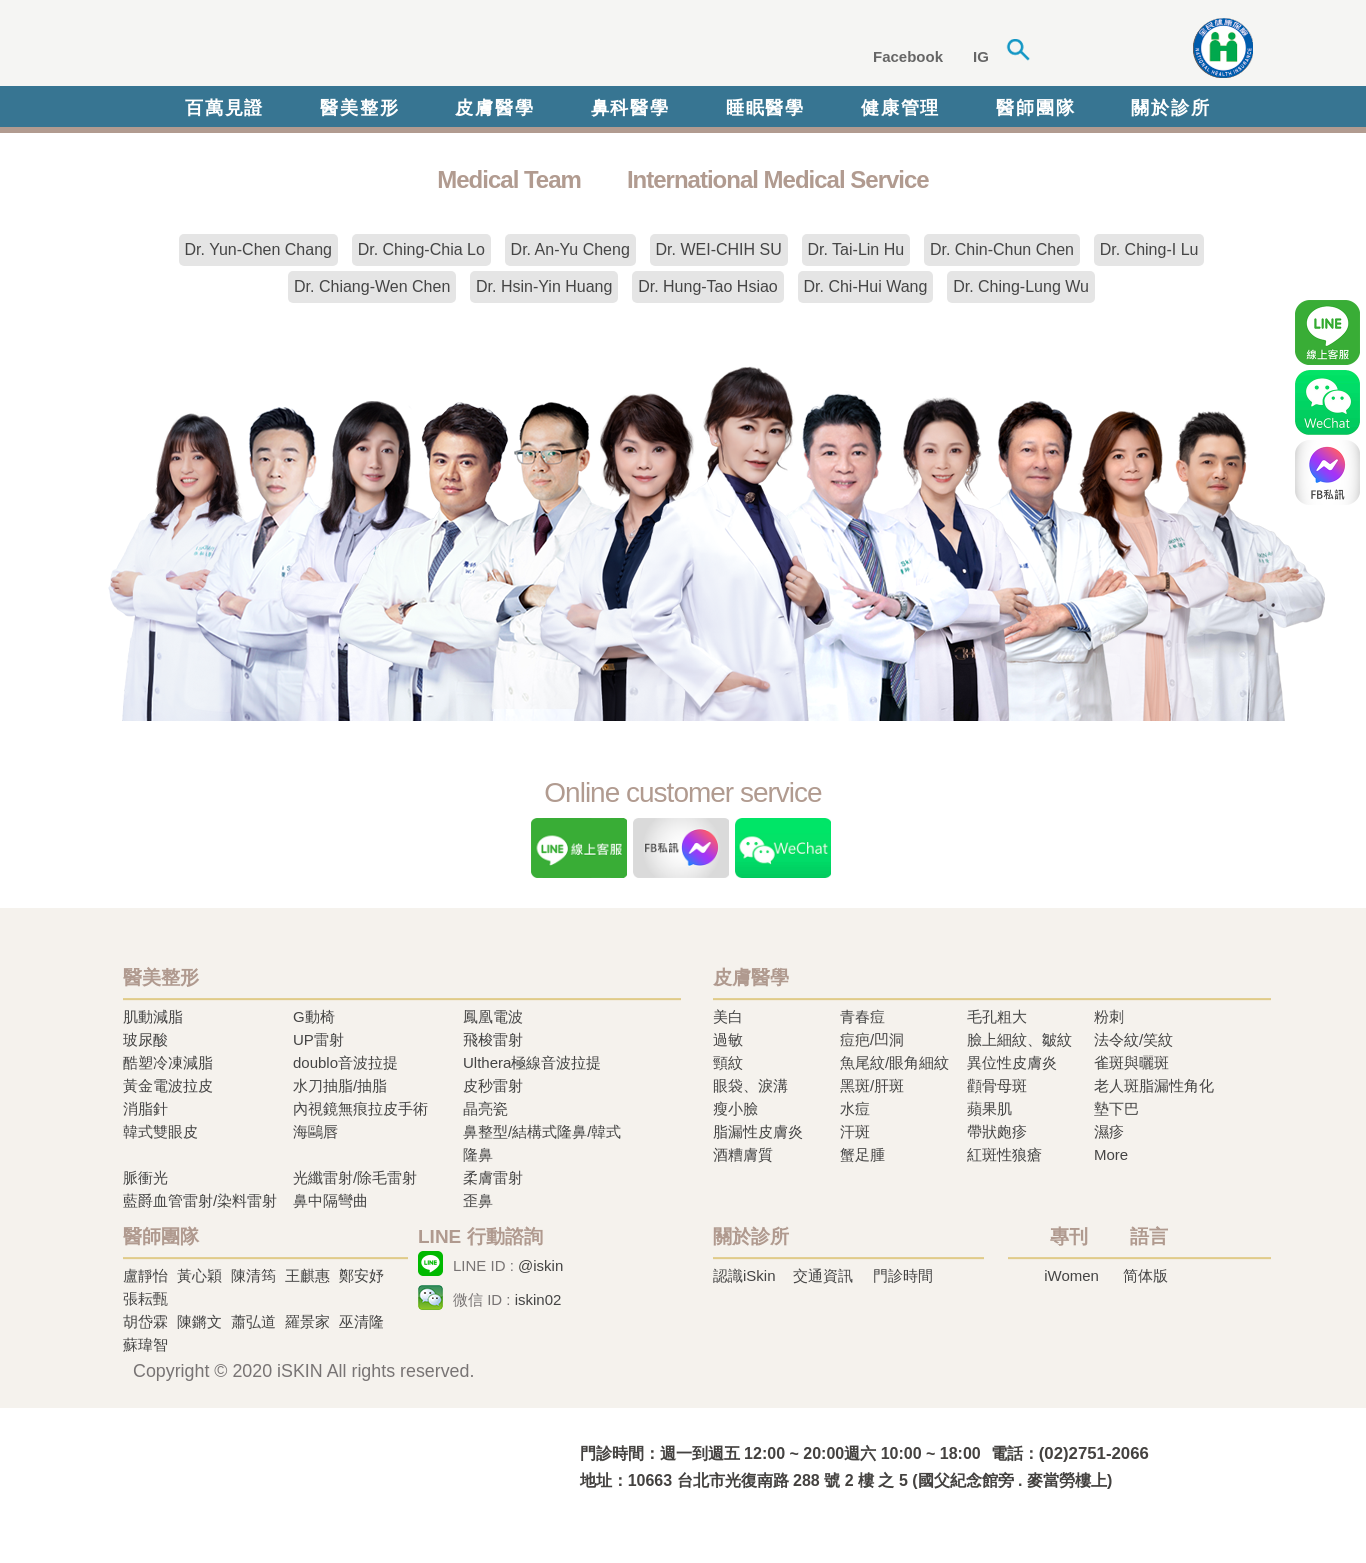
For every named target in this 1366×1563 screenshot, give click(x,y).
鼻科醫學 (630, 108)
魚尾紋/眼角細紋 (894, 1062)
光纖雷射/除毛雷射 (355, 1177)
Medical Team (509, 179)
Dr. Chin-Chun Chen (1002, 249)
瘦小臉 (735, 1108)
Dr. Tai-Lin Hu (856, 249)
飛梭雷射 (493, 1039)
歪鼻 (478, 1200)
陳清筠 (253, 1275)
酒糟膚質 (743, 1154)
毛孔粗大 (997, 1016)
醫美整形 (359, 108)
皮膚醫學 (494, 108)
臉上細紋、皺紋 (1019, 1039)
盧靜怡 (145, 1275)
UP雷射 (318, 1039)
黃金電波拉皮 (168, 1085)
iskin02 (538, 1299)
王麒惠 (307, 1275)
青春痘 (862, 1016)
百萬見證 (224, 108)
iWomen (1071, 1275)
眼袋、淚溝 (750, 1085)
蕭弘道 (253, 1321)
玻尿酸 (145, 1039)
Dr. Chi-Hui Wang (866, 286)
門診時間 (903, 1275)
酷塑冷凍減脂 (168, 1062)
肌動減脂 (153, 1016)
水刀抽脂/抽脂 (340, 1085)
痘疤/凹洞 (872, 1039)
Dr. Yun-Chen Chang (258, 249)
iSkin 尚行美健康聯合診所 (426, 48)
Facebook (908, 56)
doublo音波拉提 (345, 1062)
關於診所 (1170, 108)
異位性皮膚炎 (1012, 1062)
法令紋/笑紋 (1133, 1039)
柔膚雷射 (493, 1177)
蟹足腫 (862, 1154)
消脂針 (145, 1108)
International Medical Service (778, 179)
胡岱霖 (145, 1321)
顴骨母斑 (997, 1085)
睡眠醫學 (765, 108)
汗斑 (855, 1131)
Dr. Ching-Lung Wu (1021, 286)
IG (981, 56)
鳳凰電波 (493, 1016)
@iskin (540, 1265)
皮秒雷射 (493, 1085)
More (1111, 1154)
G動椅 (314, 1016)
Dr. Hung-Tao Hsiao (708, 286)
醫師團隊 (1035, 108)
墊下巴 (1116, 1108)
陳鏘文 (199, 1321)
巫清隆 (361, 1321)
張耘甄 (145, 1298)
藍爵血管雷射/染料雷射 (200, 1200)
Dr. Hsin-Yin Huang (544, 286)
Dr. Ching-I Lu (1149, 249)
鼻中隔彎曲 (330, 1200)
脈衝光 (145, 1177)
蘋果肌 (989, 1108)
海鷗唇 (315, 1131)
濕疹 (1109, 1131)
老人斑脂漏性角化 (1154, 1085)
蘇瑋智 (145, 1344)
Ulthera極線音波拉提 (532, 1062)
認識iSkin (744, 1275)
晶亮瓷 (485, 1108)
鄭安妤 (361, 1275)
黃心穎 (199, 1275)
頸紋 (728, 1062)
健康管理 (900, 108)
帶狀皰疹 (997, 1131)
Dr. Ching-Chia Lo (421, 249)
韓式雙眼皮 (160, 1131)
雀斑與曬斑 (1131, 1062)
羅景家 (307, 1321)
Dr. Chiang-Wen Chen (372, 286)
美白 (728, 1016)
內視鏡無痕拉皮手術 (360, 1108)
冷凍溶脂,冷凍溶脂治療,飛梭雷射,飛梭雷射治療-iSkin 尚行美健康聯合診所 (318, 1465)
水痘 (855, 1108)
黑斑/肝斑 (872, 1085)
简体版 (1145, 1275)
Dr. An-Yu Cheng (570, 249)
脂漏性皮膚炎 (758, 1131)
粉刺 (1109, 1016)
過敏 (728, 1039)
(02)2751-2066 (1094, 1453)
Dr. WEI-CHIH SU (719, 249)
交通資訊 (823, 1275)
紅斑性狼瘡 (1004, 1154)
